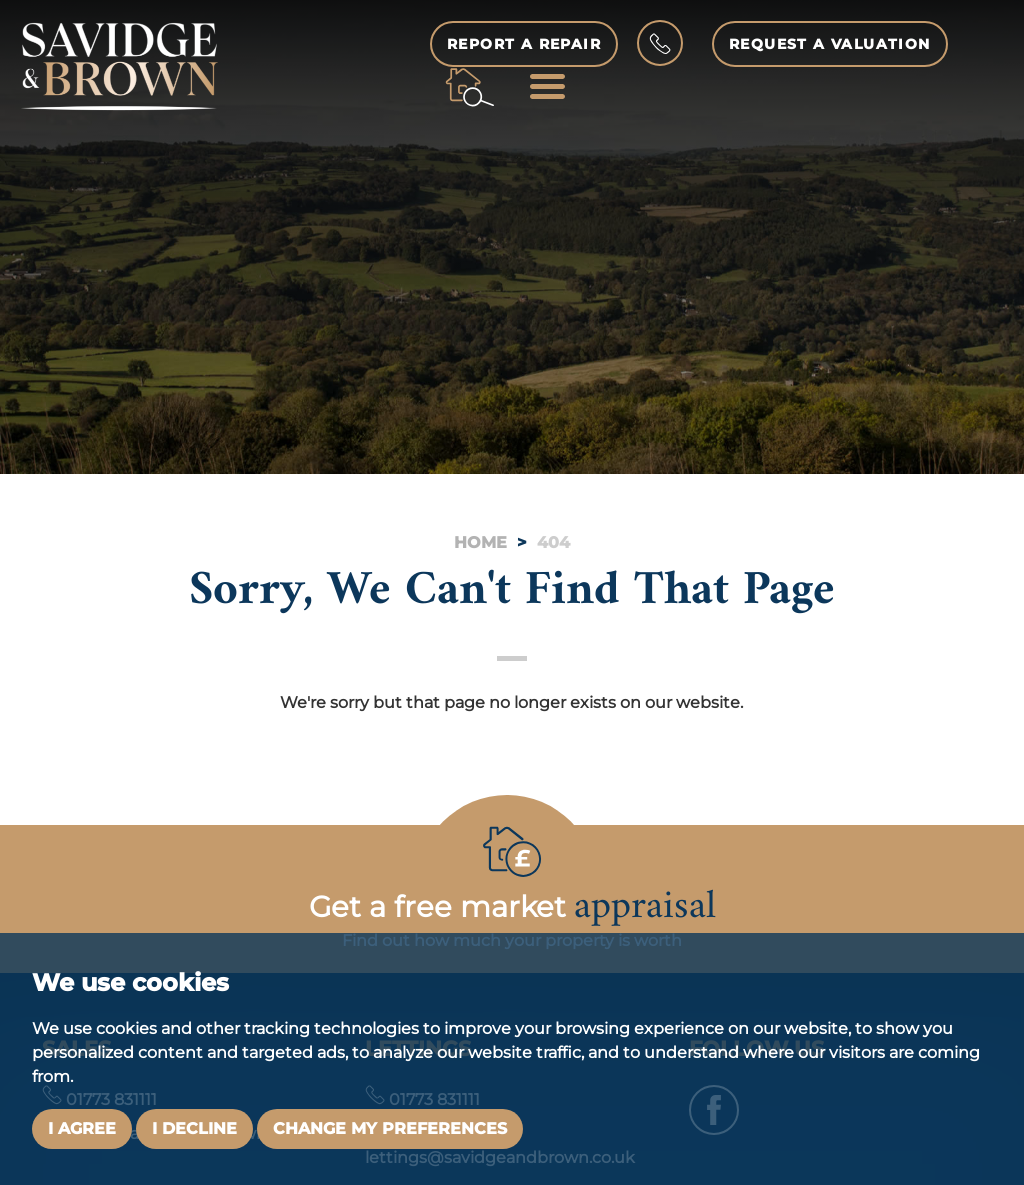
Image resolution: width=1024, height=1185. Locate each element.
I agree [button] (82, 1128)
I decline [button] (194, 1128)
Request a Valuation (830, 44)
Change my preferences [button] (390, 1128)
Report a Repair (524, 44)
